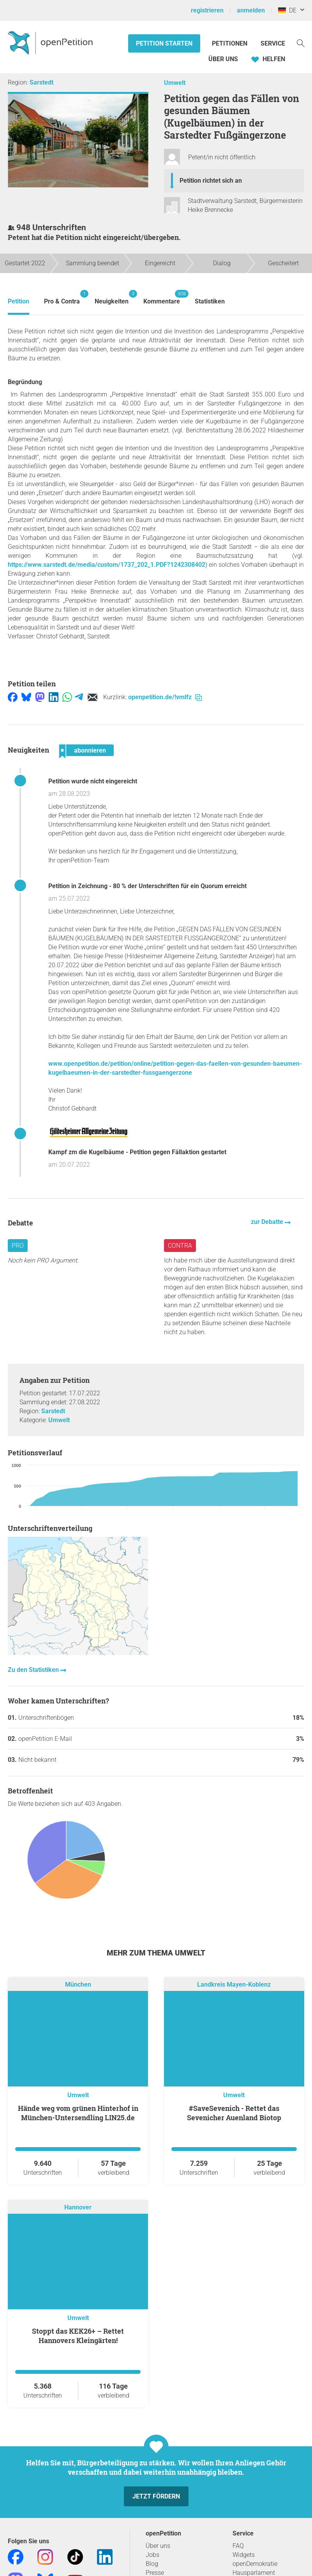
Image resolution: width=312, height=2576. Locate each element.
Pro (18, 1245)
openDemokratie (255, 2563)
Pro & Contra (62, 297)
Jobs (152, 2554)
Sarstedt (41, 82)
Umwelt (174, 82)
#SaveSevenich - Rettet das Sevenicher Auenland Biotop (234, 2112)
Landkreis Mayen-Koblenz (234, 1984)
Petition (18, 301)
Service (273, 43)
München (78, 1984)
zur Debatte (268, 1221)
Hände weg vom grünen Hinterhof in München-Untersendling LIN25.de (78, 2112)
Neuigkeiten (112, 297)
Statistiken (210, 301)
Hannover (78, 2207)
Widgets (244, 2554)
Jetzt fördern (156, 2496)
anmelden (251, 10)
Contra (180, 1245)
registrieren (207, 10)
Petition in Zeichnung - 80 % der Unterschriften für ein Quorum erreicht (147, 886)
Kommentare (161, 297)
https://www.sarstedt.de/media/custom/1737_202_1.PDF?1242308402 (106, 564)
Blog (152, 2563)
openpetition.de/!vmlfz (165, 697)
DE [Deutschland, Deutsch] (287, 10)
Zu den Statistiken (34, 1669)
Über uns (158, 2546)
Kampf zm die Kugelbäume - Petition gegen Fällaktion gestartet (137, 1152)
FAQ (238, 2546)
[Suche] (301, 42)
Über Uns (223, 59)
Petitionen (230, 43)
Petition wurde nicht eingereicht (92, 781)
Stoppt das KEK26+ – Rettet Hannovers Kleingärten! (78, 2335)
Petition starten (164, 43)
